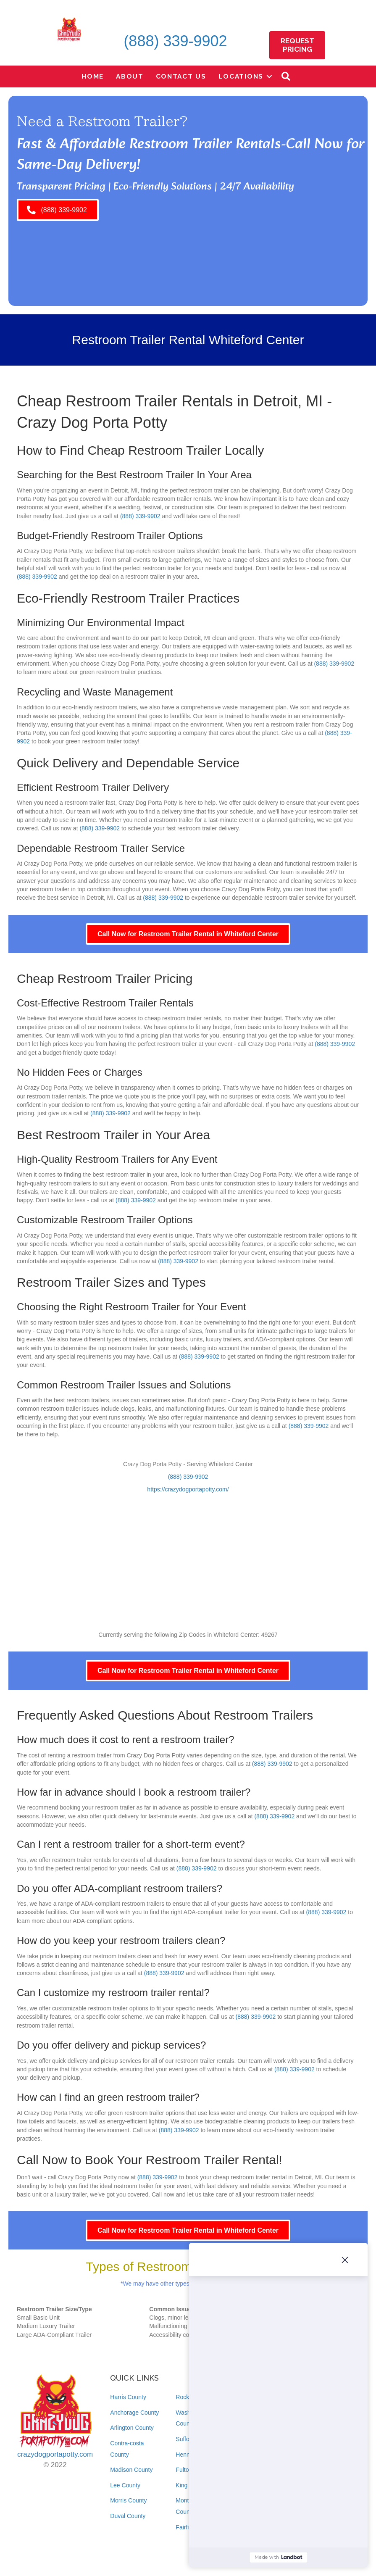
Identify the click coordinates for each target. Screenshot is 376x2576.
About (130, 76)
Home (93, 76)
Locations (240, 76)
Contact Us (181, 76)
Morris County (128, 2500)
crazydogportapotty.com (55, 2454)
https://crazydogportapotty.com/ (188, 1489)
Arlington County (132, 2427)
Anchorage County (134, 2412)
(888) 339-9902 (175, 41)
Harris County (128, 2397)
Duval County (127, 2516)
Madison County (131, 2469)
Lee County (125, 2485)
